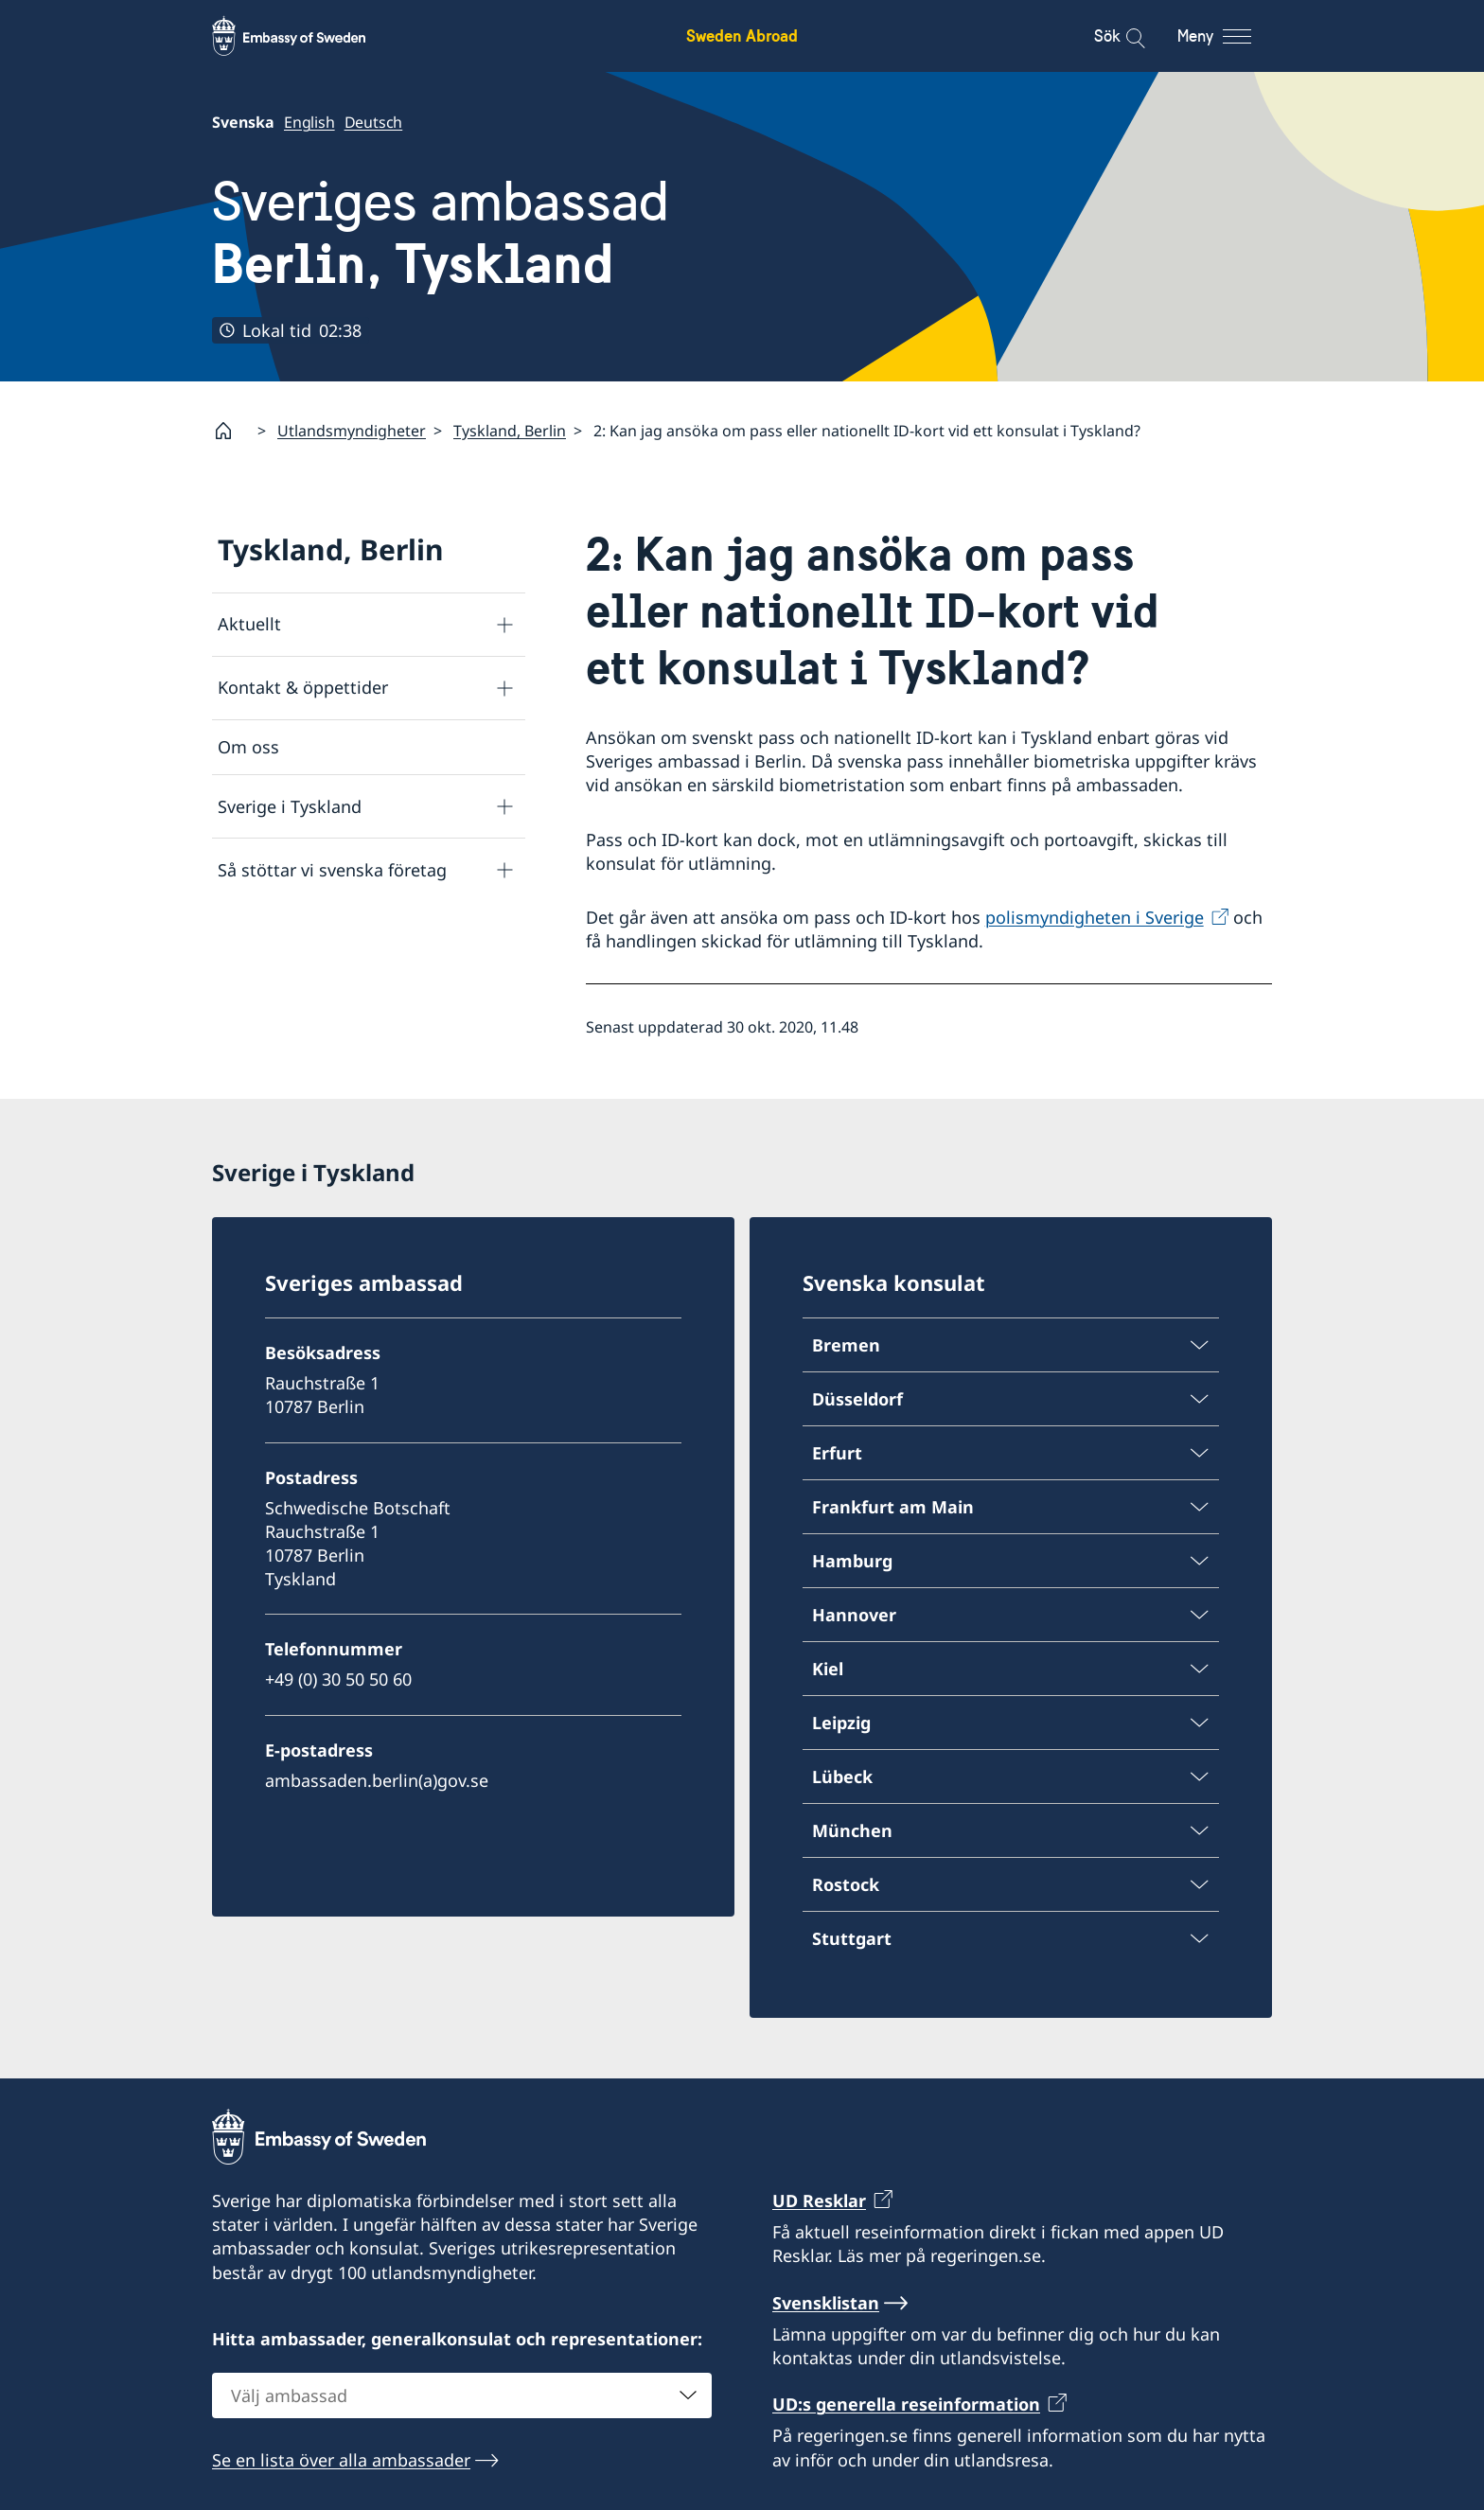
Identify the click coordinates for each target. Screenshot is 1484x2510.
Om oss (248, 746)
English (309, 122)
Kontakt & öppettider (303, 688)
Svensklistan (825, 2302)
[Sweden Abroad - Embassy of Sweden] (306, 36)
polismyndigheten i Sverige (1094, 917)
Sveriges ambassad (440, 232)
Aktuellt (249, 624)
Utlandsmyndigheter (351, 430)
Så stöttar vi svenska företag (332, 869)
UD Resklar (819, 2200)
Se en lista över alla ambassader (341, 2459)
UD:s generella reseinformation (906, 2404)
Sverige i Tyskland (290, 806)
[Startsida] (231, 431)
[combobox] (462, 2394)
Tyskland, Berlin (509, 430)
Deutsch (373, 122)
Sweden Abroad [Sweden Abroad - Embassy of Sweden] (742, 35)
